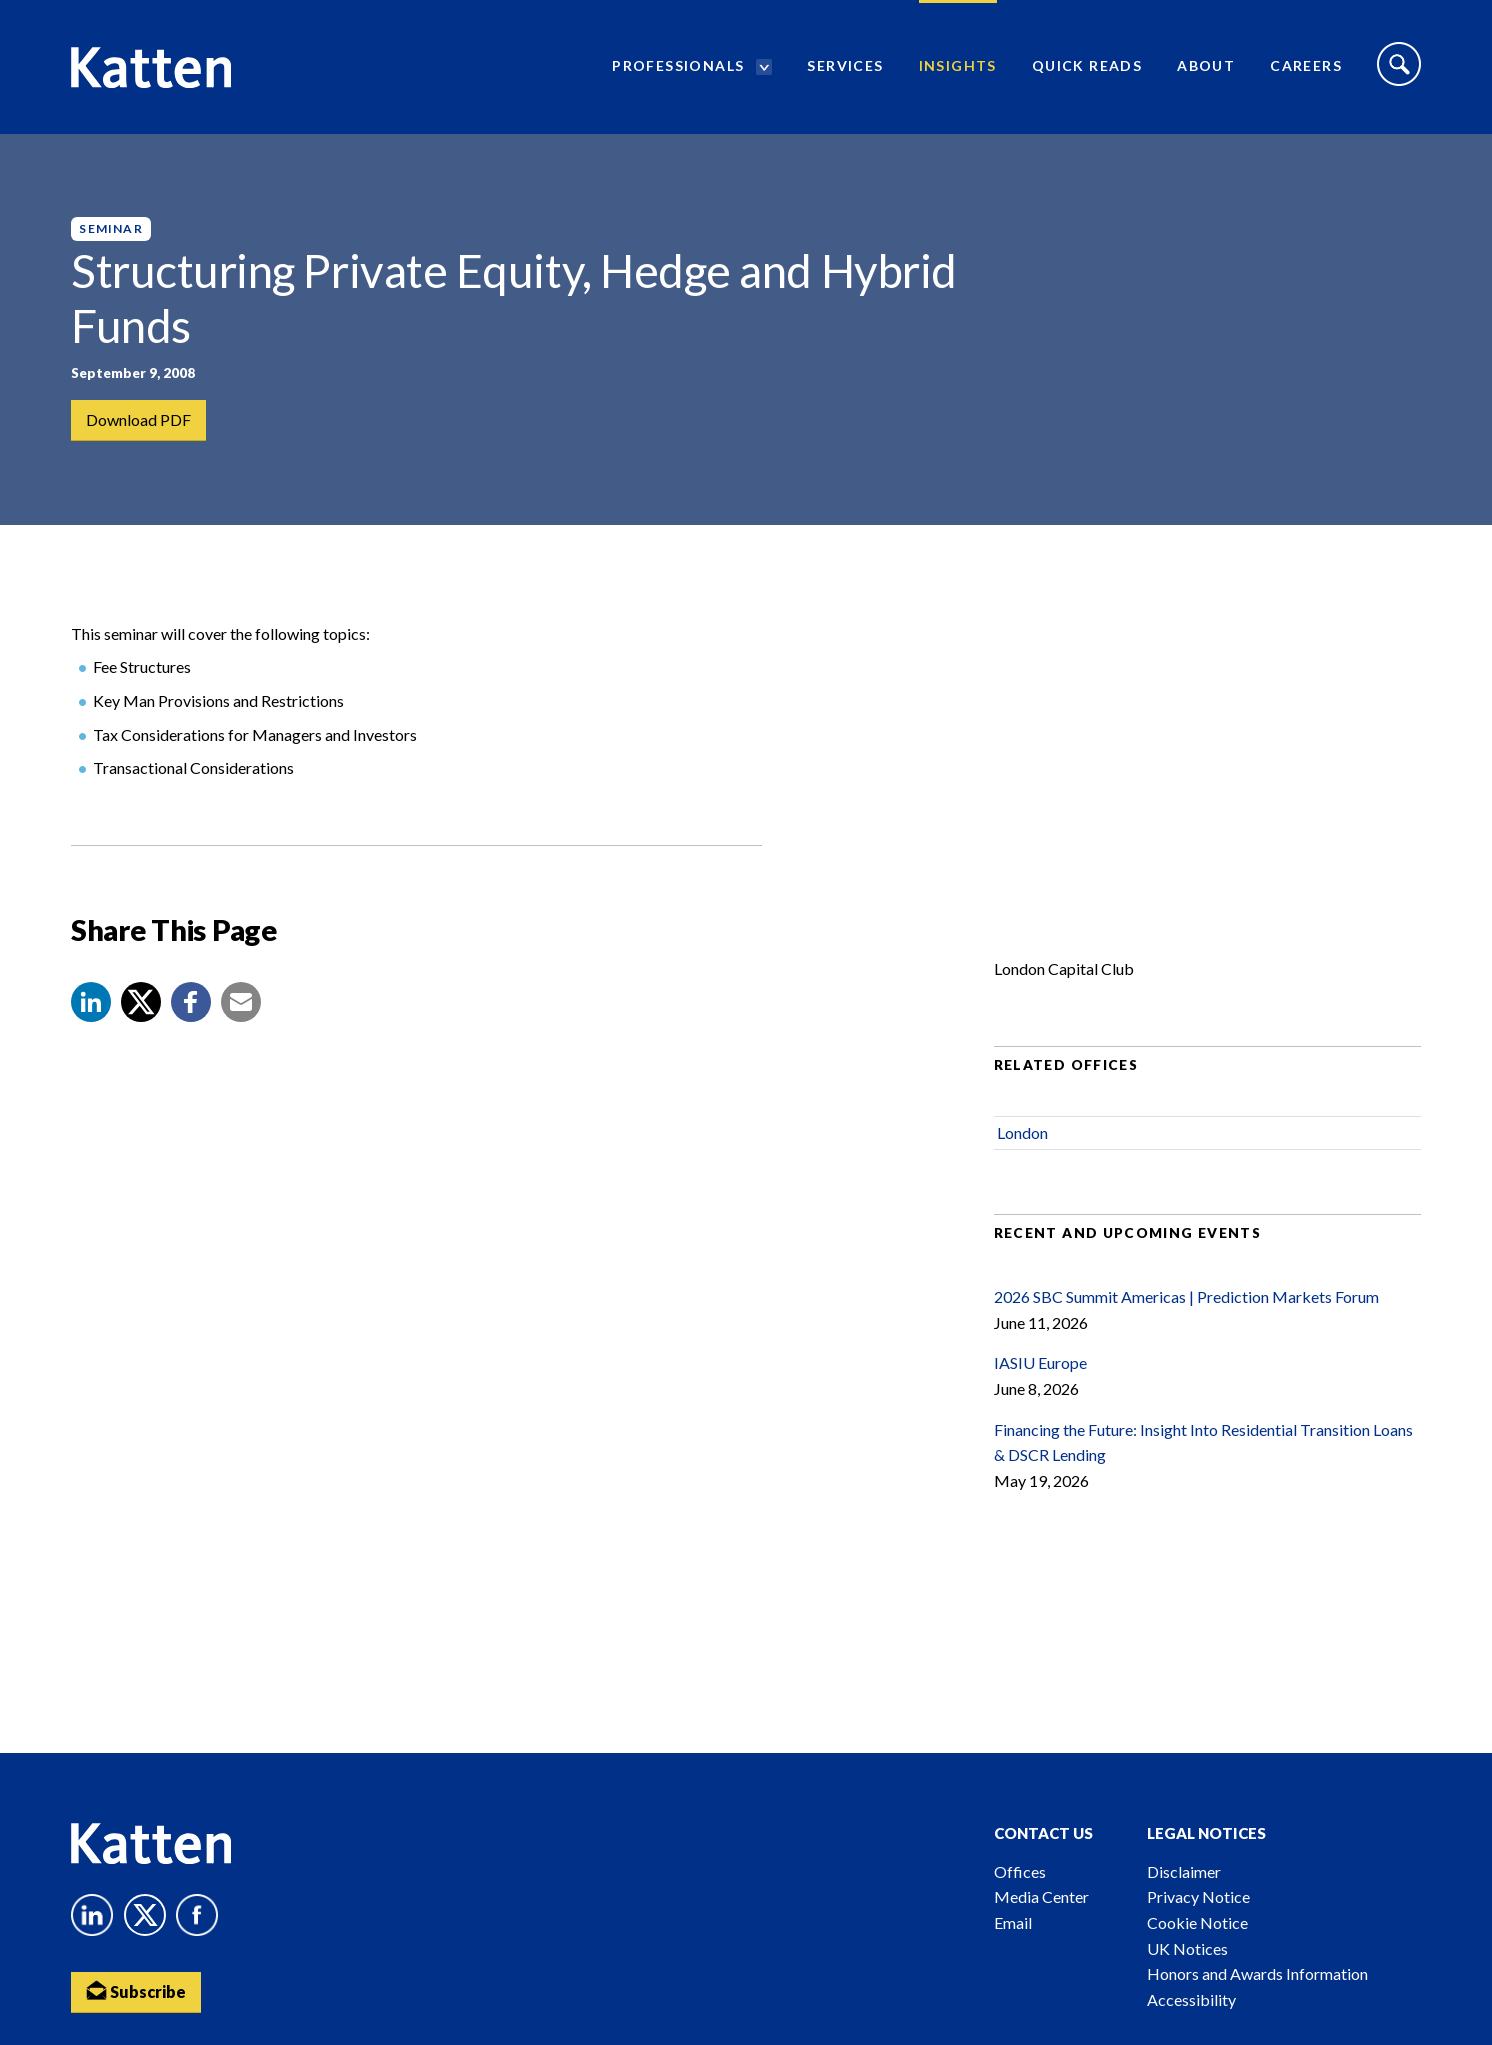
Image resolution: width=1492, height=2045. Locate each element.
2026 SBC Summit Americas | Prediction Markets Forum (1186, 1296)
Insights (958, 65)
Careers (1306, 65)
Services (845, 65)
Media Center (1041, 1896)
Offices (1020, 1871)
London (1022, 1132)
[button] (91, 1002)
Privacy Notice (1198, 1896)
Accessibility (1191, 1999)
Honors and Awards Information (1257, 1973)
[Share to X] (141, 1002)
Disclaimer (1184, 1871)
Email (1013, 1922)
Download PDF (138, 419)
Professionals (678, 65)
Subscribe (136, 1990)
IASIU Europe (1040, 1363)
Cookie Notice (1197, 1922)
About (1206, 65)
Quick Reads (1087, 65)
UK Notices (1187, 1948)
